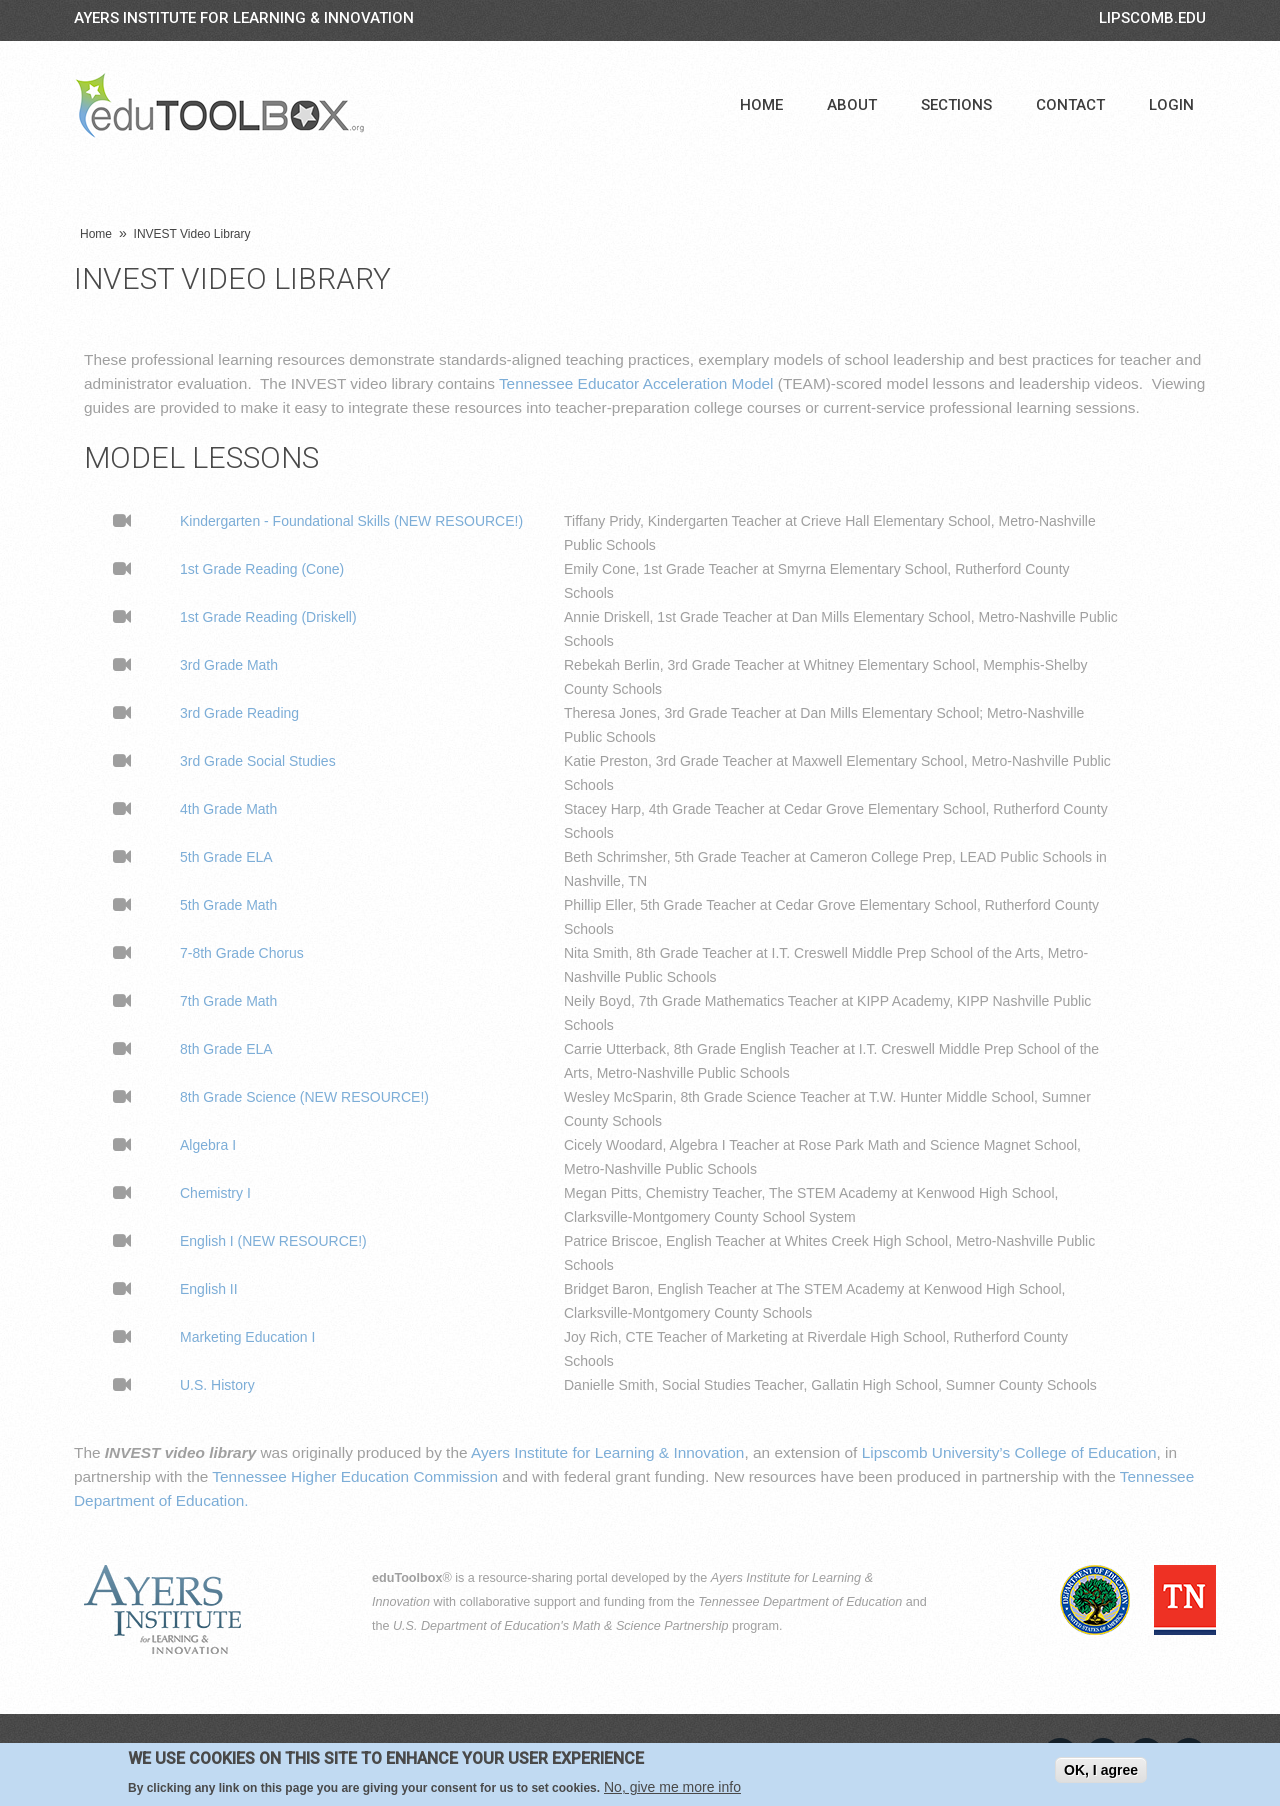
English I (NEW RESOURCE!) (273, 1241)
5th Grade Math (228, 905)
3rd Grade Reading (239, 713)
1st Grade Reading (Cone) (262, 569)
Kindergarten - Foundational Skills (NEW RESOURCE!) (351, 521)
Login (1171, 105)
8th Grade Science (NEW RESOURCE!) (304, 1097)
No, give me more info (672, 1790)
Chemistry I (215, 1193)
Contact (1070, 105)
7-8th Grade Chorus (242, 953)
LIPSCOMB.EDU (1152, 18)
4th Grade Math (228, 809)
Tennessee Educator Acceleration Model (636, 383)
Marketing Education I (247, 1337)
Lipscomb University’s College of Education (1009, 1452)
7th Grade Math (228, 1001)
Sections (956, 105)
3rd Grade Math (229, 665)
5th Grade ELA (226, 857)
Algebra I (208, 1145)
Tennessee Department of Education (800, 1602)
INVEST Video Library (192, 234)
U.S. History (217, 1385)
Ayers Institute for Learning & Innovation (244, 18)
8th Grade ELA (226, 1049)
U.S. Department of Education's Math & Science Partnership (561, 1626)
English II (209, 1289)
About (852, 105)
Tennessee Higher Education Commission (355, 1476)
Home (761, 105)
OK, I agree (1101, 1772)
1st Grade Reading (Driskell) (268, 617)
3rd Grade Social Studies (258, 761)
